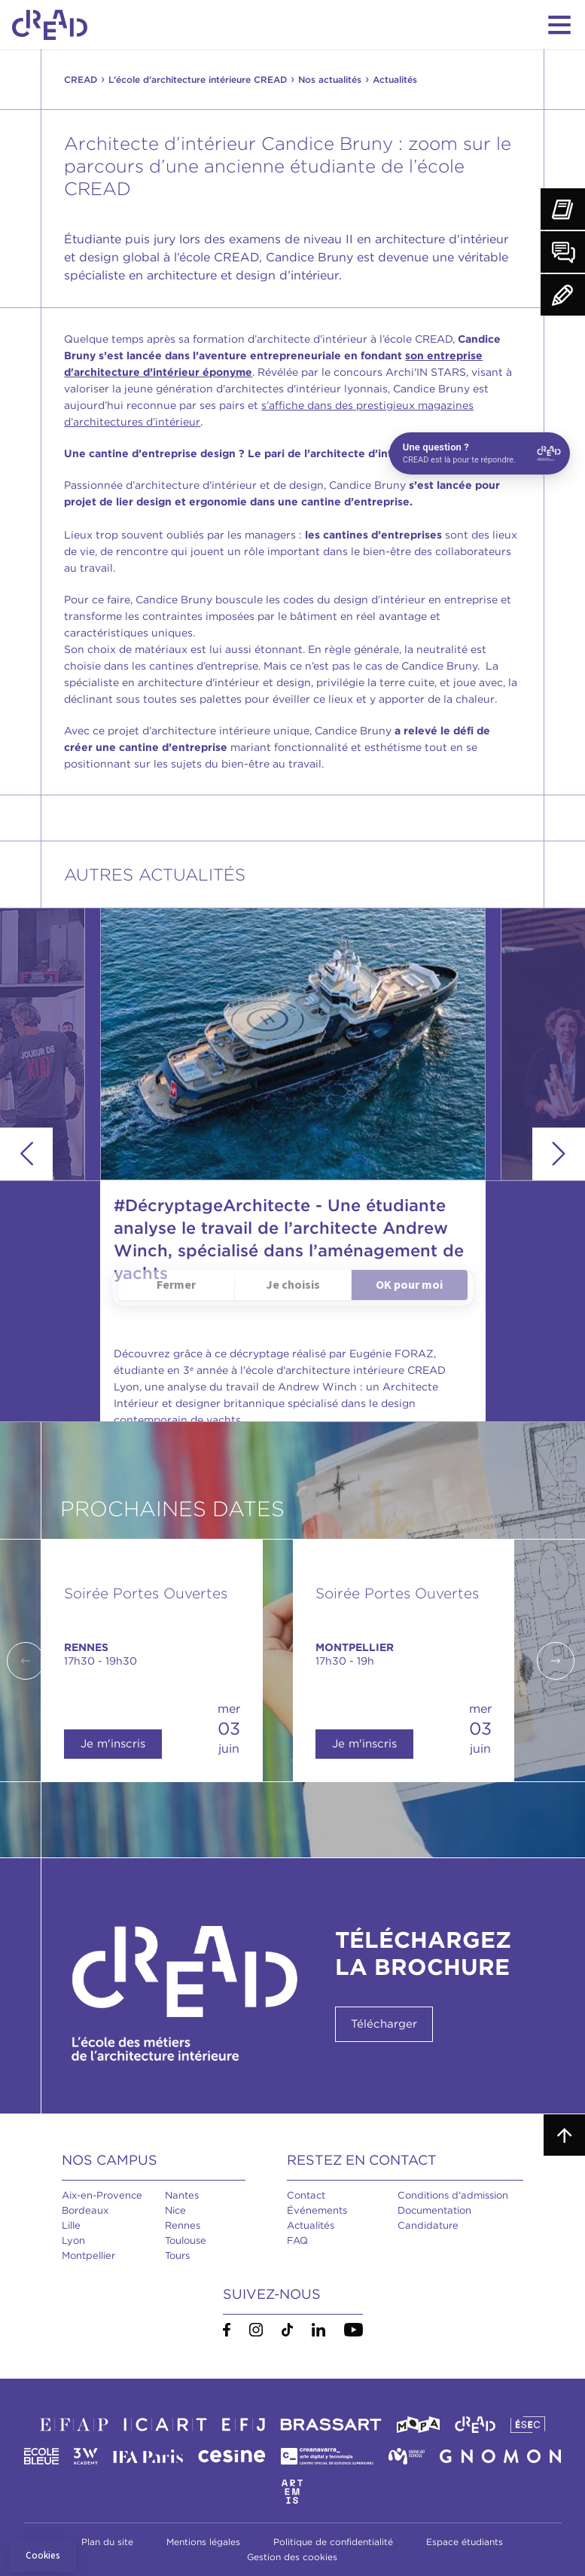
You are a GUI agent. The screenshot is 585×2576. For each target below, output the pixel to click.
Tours (177, 2255)
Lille (71, 2225)
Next (558, 1154)
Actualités (310, 2225)
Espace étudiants (464, 2541)
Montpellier (88, 2255)
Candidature (428, 2225)
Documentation (434, 2210)
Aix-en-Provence (102, 2195)
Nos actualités (329, 79)
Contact (306, 2195)
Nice (175, 2210)
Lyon (73, 2240)
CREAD (80, 79)
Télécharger (384, 2024)
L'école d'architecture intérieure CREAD (197, 79)
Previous (26, 1154)
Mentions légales (203, 2541)
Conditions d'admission (453, 2195)
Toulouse (185, 2240)
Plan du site (107, 2541)
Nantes (182, 2195)
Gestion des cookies (292, 2556)
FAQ (297, 2240)
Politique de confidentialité (333, 2541)
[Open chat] (479, 453)
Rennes (182, 2225)
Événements (317, 2210)
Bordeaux (85, 2210)
